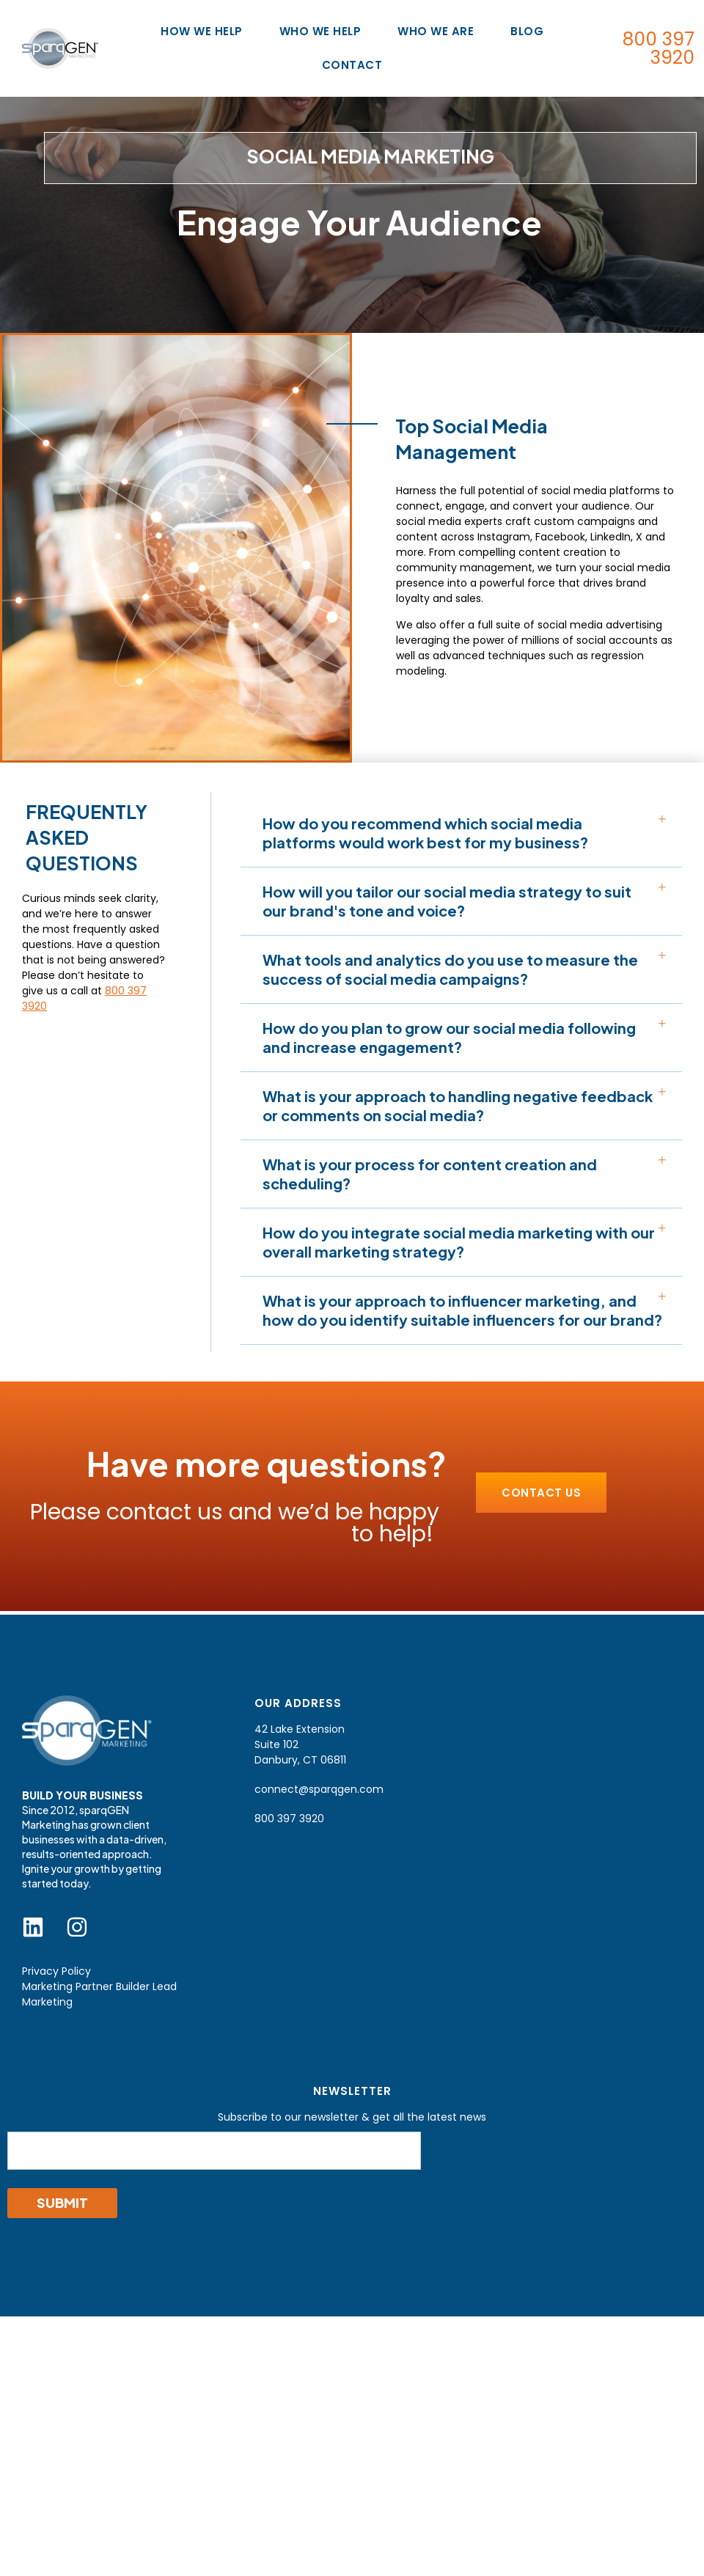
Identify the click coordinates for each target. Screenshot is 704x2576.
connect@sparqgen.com (319, 1789)
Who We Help (324, 31)
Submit (62, 2202)
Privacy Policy (56, 1971)
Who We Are (439, 31)
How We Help (205, 31)
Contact (352, 65)
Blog (526, 31)
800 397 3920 (658, 48)
